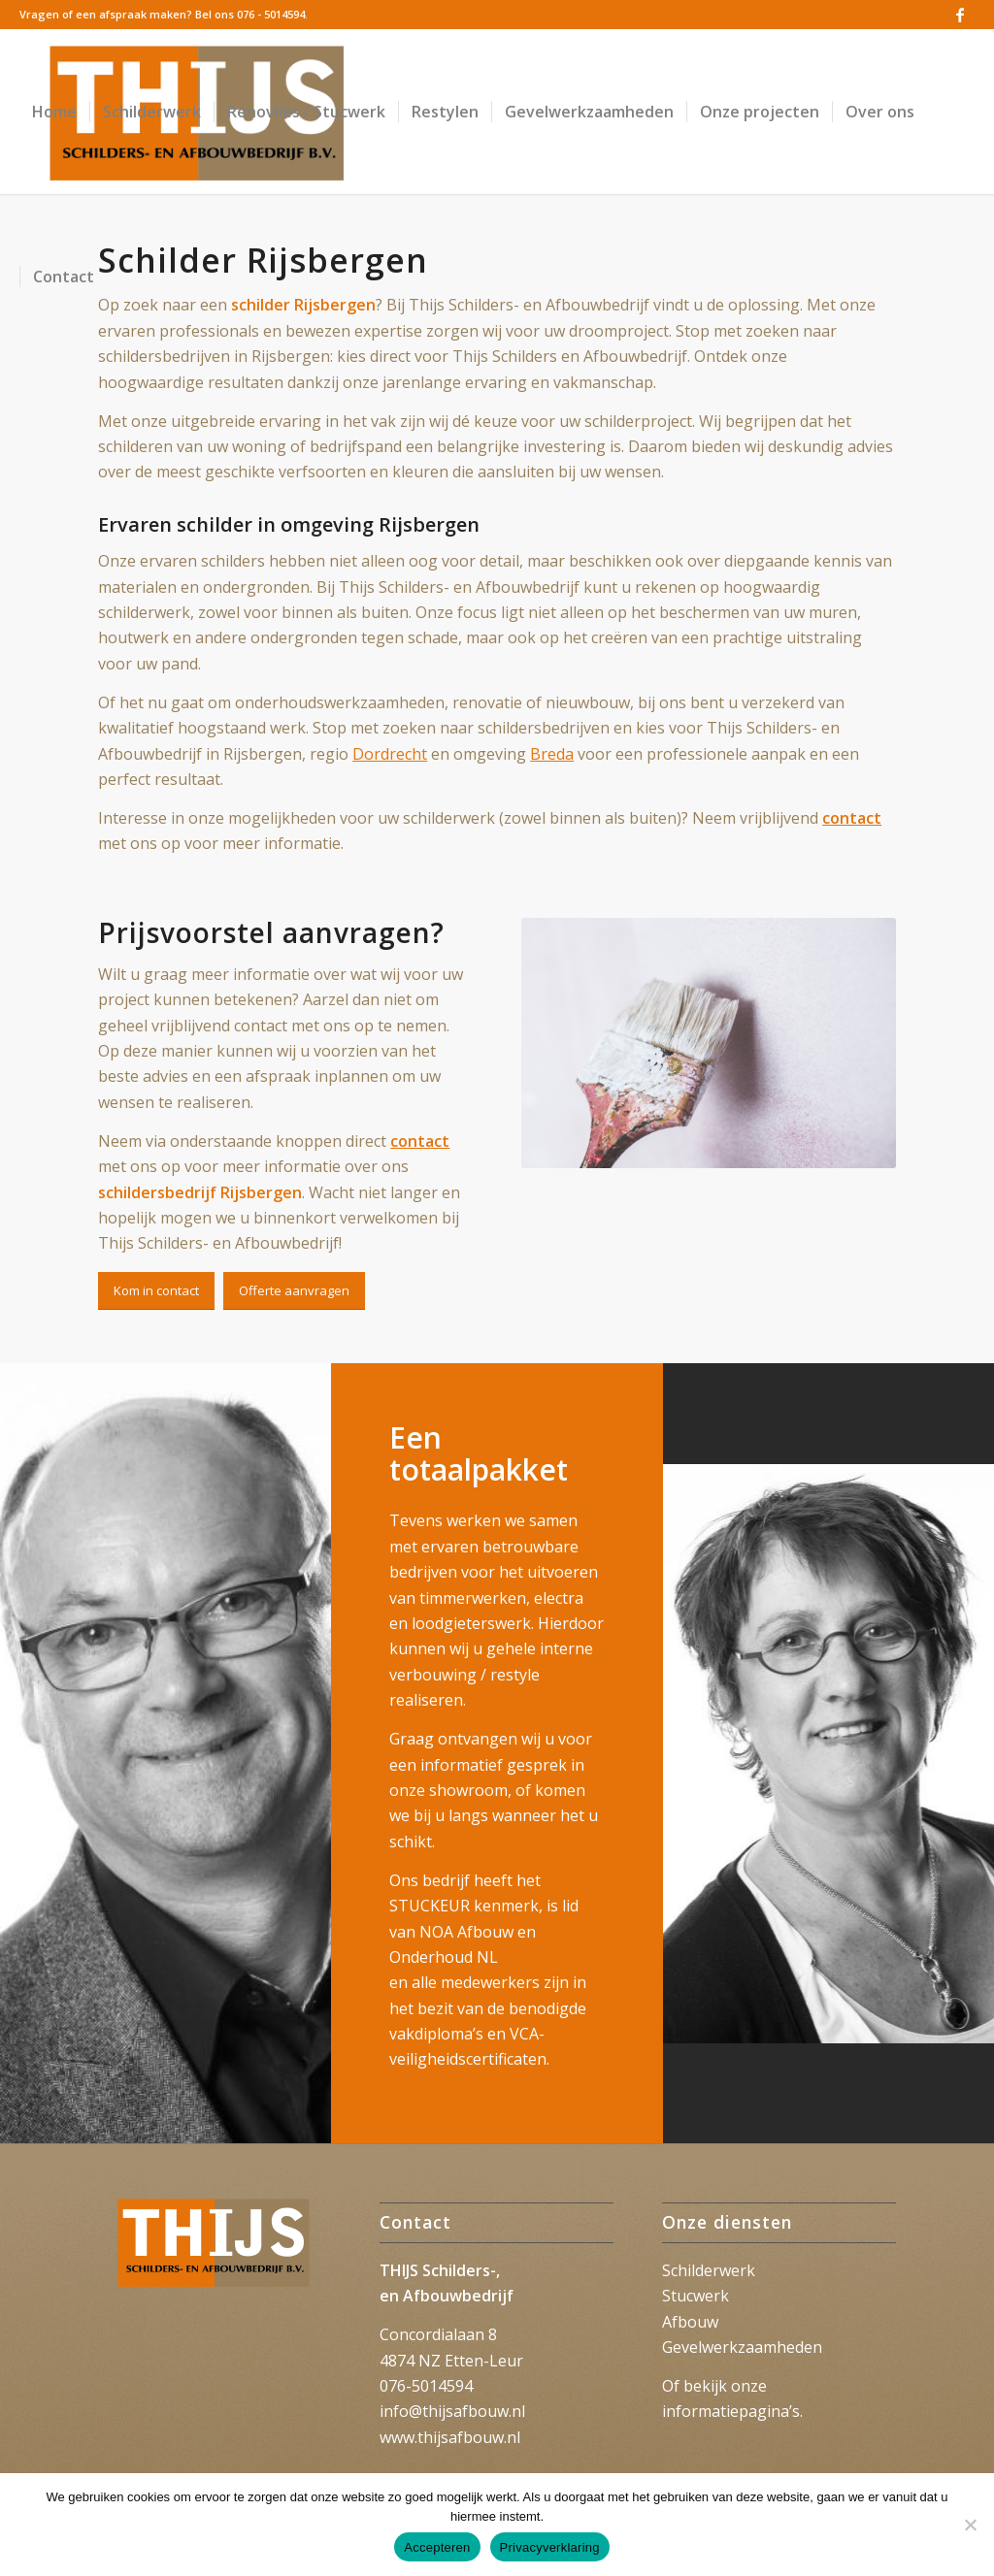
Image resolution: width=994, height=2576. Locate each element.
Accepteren (437, 2547)
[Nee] (969, 2524)
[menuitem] (54, 111)
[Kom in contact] (156, 1291)
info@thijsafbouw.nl (452, 2411)
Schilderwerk (708, 2270)
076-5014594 (426, 2386)
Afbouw (690, 2321)
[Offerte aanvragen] (294, 1291)
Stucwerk (695, 2295)
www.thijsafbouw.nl (450, 2437)
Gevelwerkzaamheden (742, 2347)
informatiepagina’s (731, 2411)
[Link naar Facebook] (960, 14)
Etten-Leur (484, 2360)
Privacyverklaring (550, 2547)
